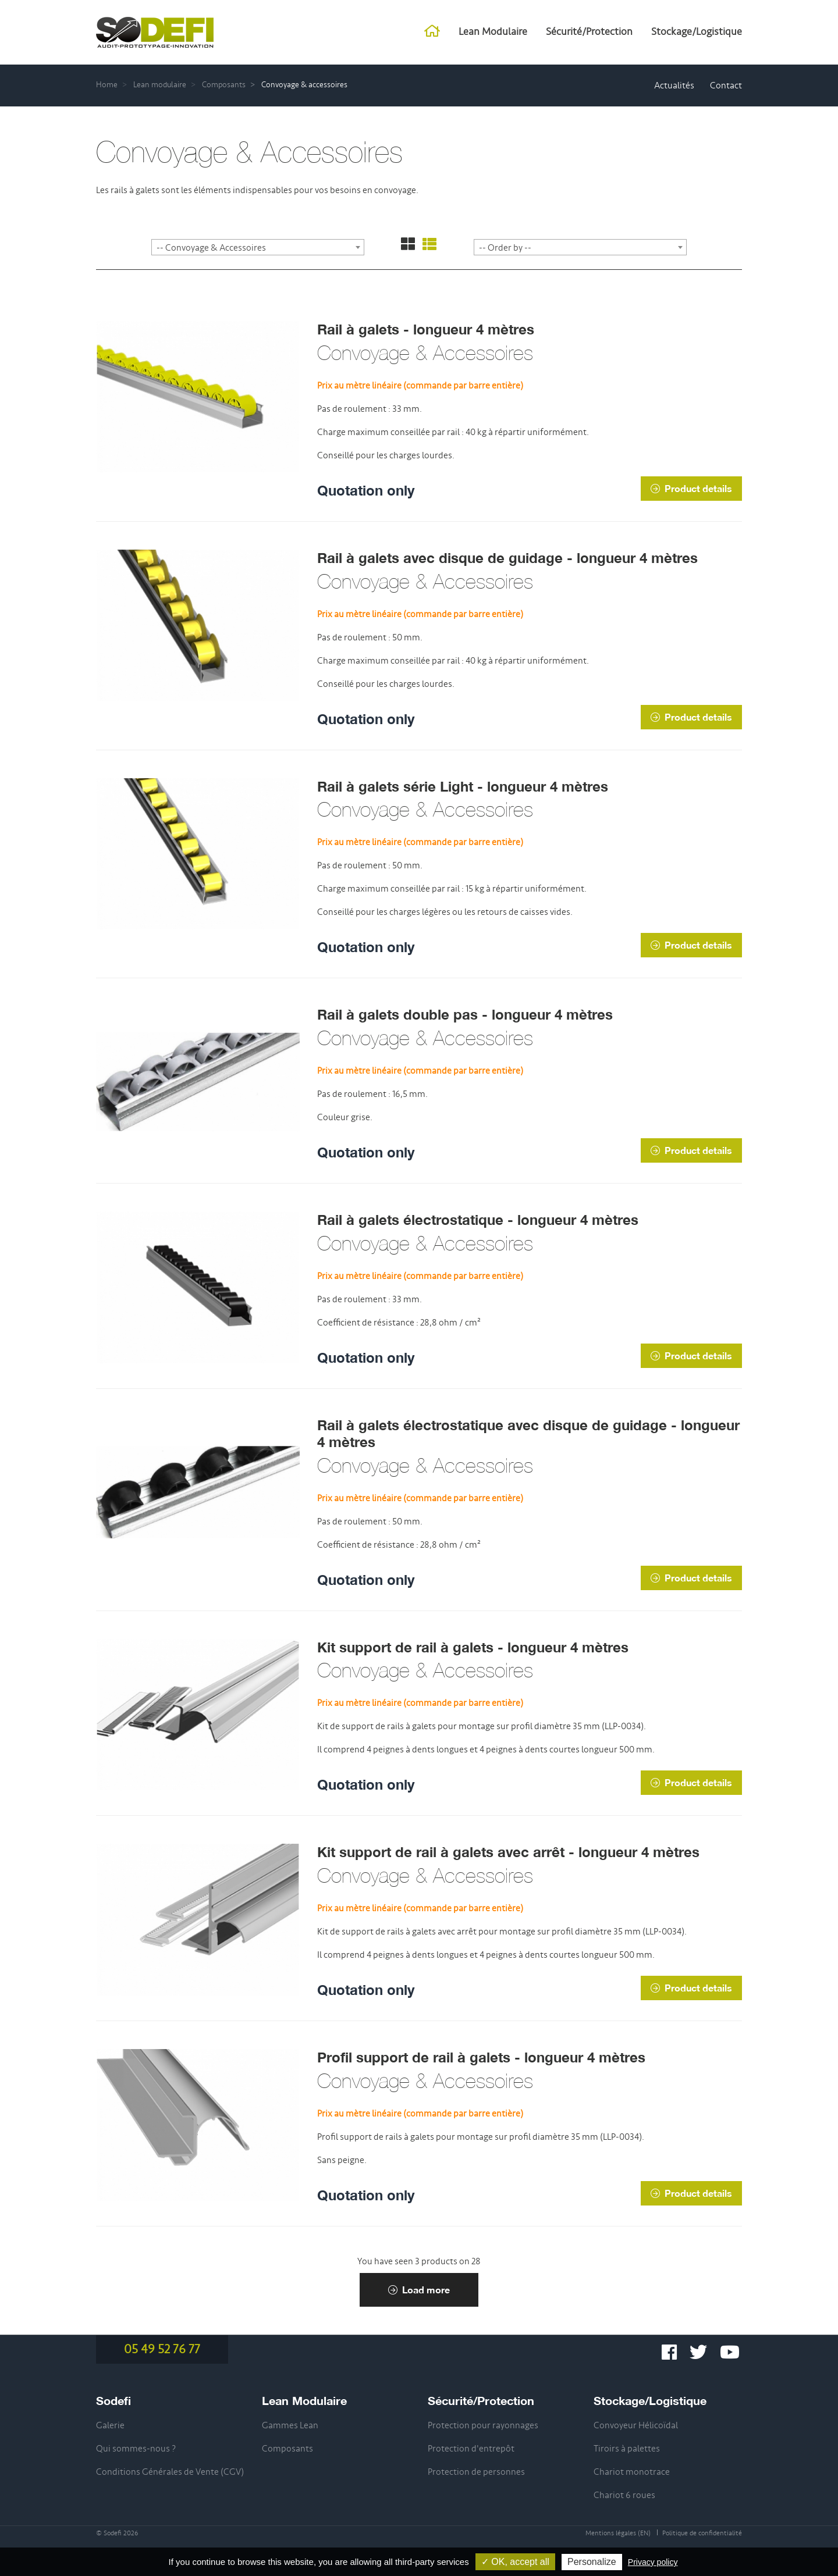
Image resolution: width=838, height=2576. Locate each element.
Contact (726, 85)
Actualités (674, 85)
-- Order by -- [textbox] (505, 248)
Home (107, 85)
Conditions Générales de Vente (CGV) (170, 2472)
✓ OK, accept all (515, 2562)
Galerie (110, 2425)
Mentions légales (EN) (618, 2533)
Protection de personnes (476, 2472)
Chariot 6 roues (624, 2495)
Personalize (591, 2562)
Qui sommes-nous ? (136, 2448)
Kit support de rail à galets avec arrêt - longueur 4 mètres (508, 1852)
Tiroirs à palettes (627, 2448)
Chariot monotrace (632, 2472)
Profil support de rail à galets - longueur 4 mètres (481, 2057)
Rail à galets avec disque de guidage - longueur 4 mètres (507, 558)
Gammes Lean (290, 2425)
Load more (419, 2289)
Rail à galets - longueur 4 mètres (425, 329)
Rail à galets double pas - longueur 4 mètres (465, 1014)
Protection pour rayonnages (483, 2425)
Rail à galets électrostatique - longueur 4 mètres (477, 1220)
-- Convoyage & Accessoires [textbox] (211, 248)
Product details (691, 488)
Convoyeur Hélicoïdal (636, 2425)
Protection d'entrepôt (471, 2448)
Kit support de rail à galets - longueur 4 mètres (472, 1647)
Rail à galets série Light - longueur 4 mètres (462, 786)
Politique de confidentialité (702, 2533)
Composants (224, 85)
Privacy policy (653, 2562)
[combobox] (257, 247)
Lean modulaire (159, 85)
